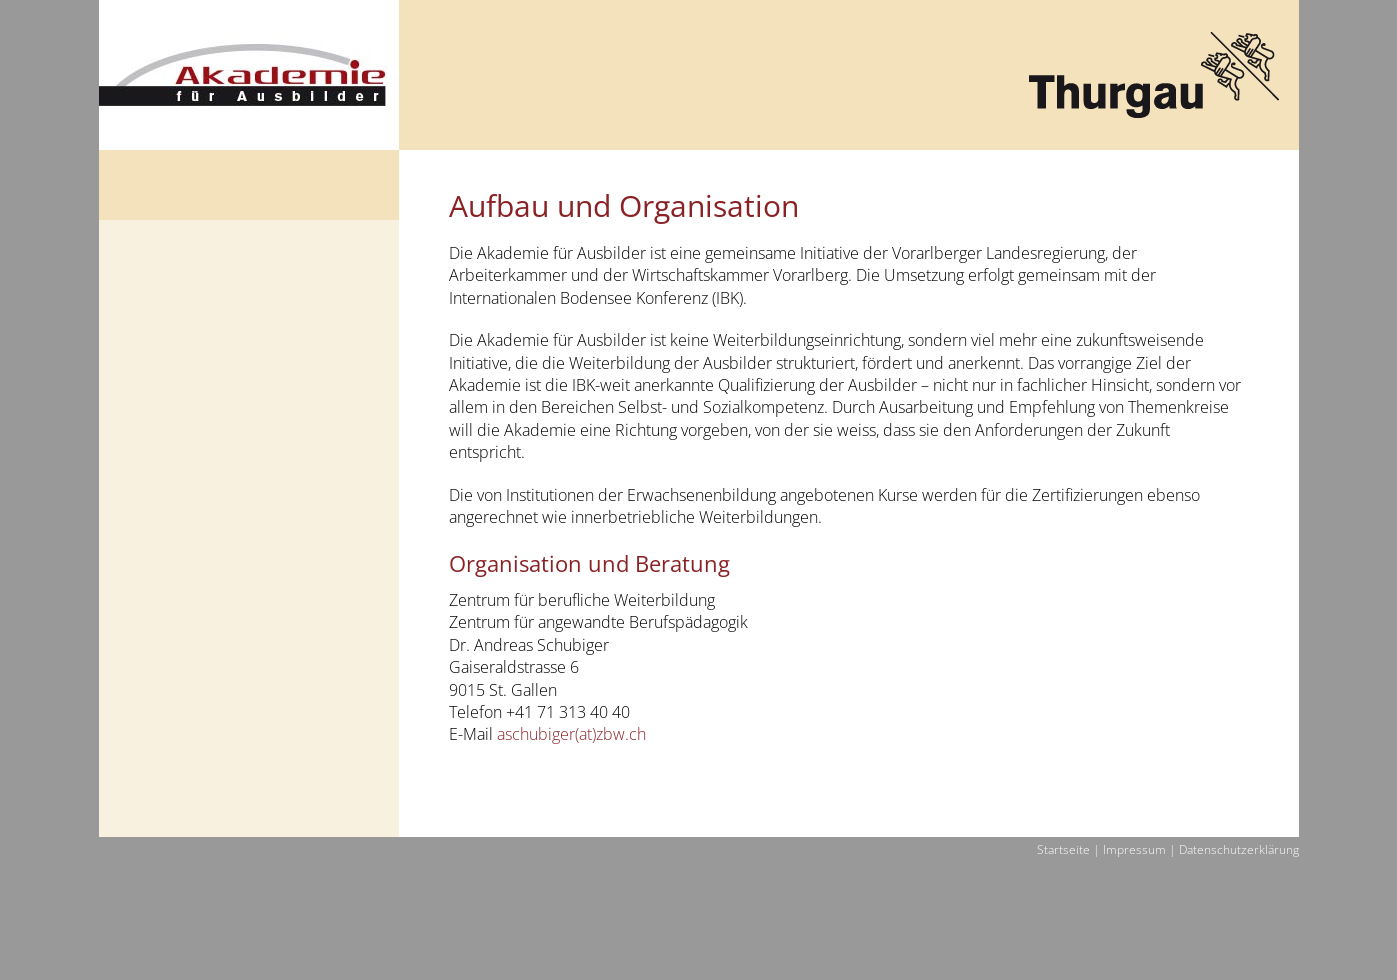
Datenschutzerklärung (1239, 850)
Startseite (1063, 850)
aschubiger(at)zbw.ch (571, 734)
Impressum (1134, 850)
